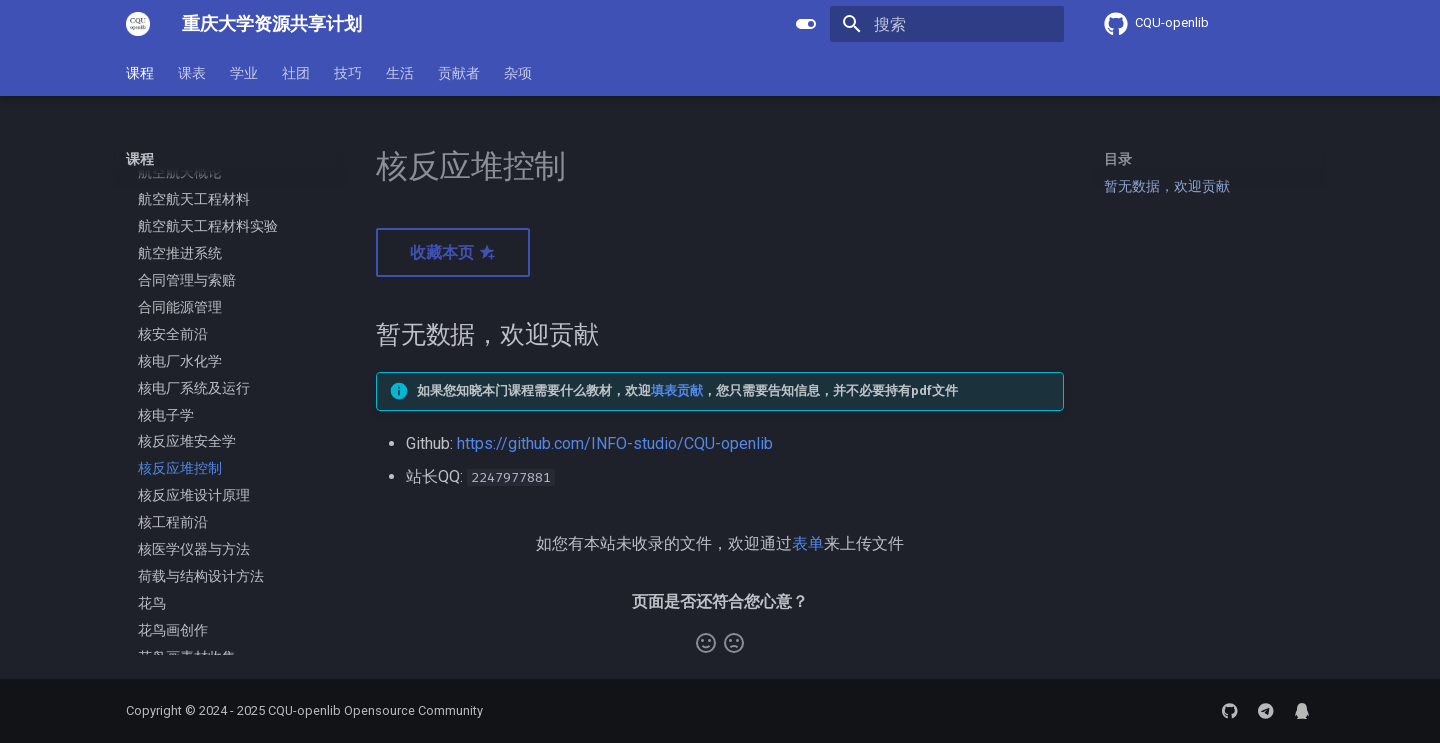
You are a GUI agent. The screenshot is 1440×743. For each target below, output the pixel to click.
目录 (1118, 159)
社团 (296, 73)
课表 (192, 73)
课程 (140, 73)
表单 (808, 543)
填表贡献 (677, 390)
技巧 (348, 73)
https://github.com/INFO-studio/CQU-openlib (615, 443)
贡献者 (459, 73)
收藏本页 (453, 252)
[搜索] (947, 24)
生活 (400, 73)
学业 (244, 73)
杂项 (518, 73)
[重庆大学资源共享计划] (138, 24)
